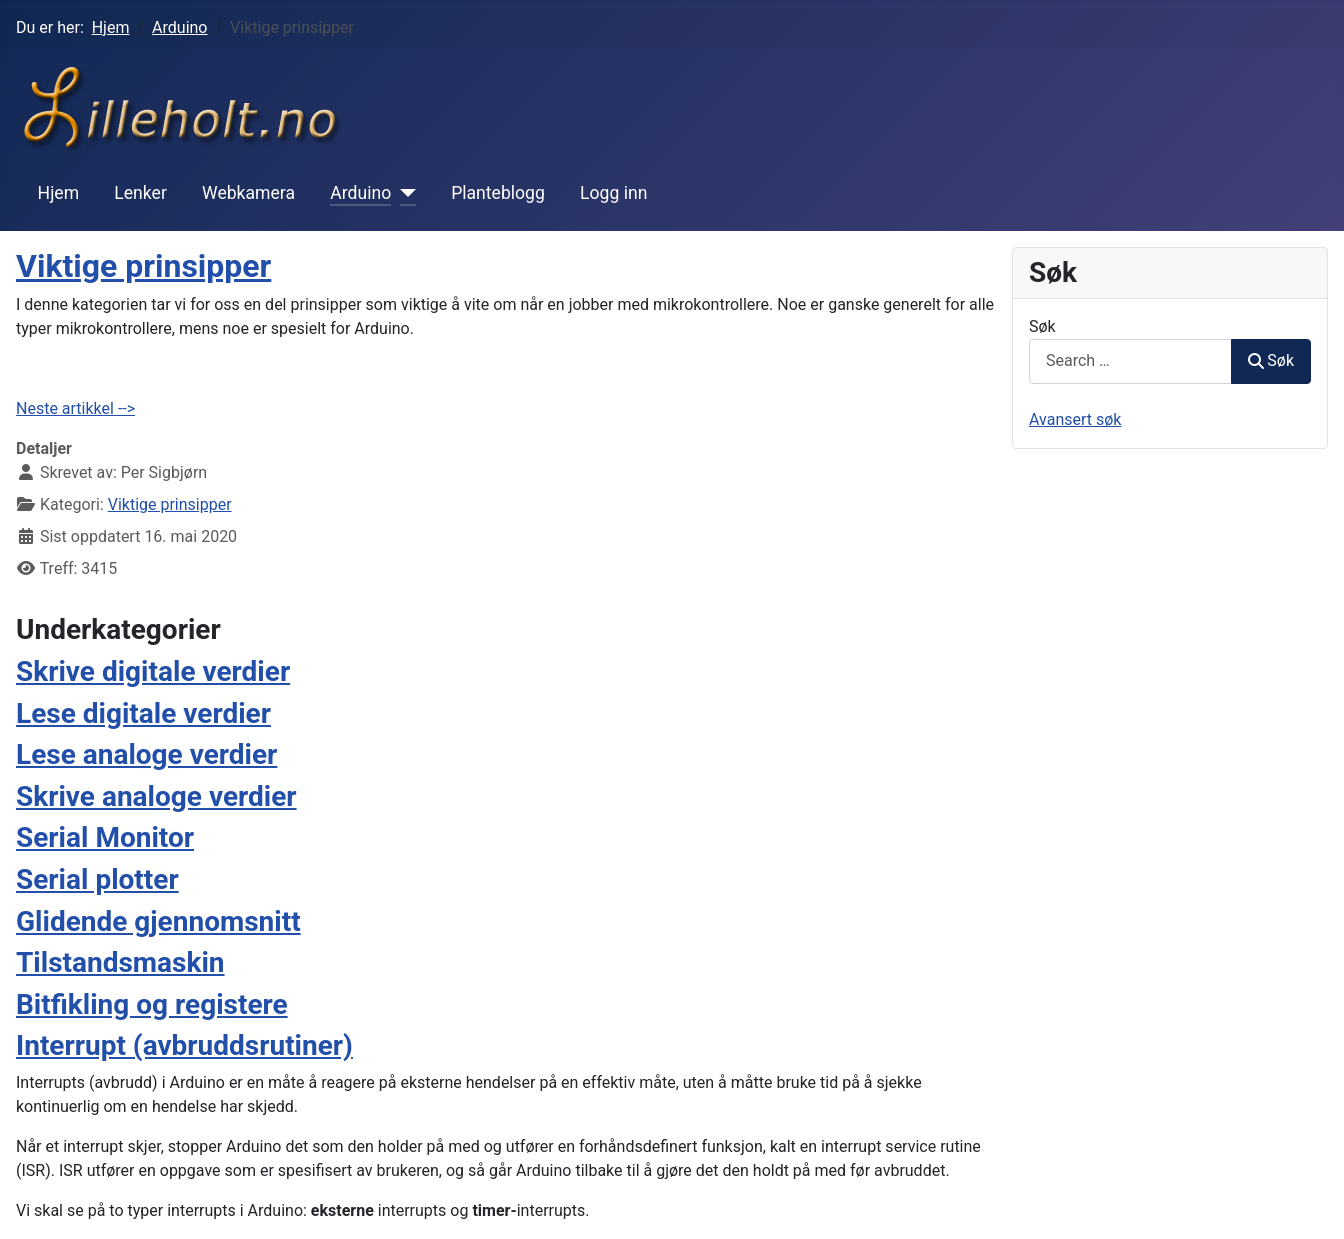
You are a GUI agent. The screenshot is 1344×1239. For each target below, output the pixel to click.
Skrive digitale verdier (153, 671)
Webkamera (248, 193)
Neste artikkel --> (75, 408)
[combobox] (1130, 361)
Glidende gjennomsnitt (158, 921)
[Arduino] (403, 193)
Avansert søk (1075, 419)
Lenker (140, 193)
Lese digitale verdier (143, 713)
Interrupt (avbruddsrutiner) (184, 1045)
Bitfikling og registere (152, 1004)
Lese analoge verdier (146, 754)
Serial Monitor (105, 837)
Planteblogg (498, 193)
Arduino (360, 193)
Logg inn (613, 193)
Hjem (59, 193)
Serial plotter (97, 879)
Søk (1042, 326)
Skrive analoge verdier (156, 796)
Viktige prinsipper (143, 266)
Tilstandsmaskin (120, 962)
